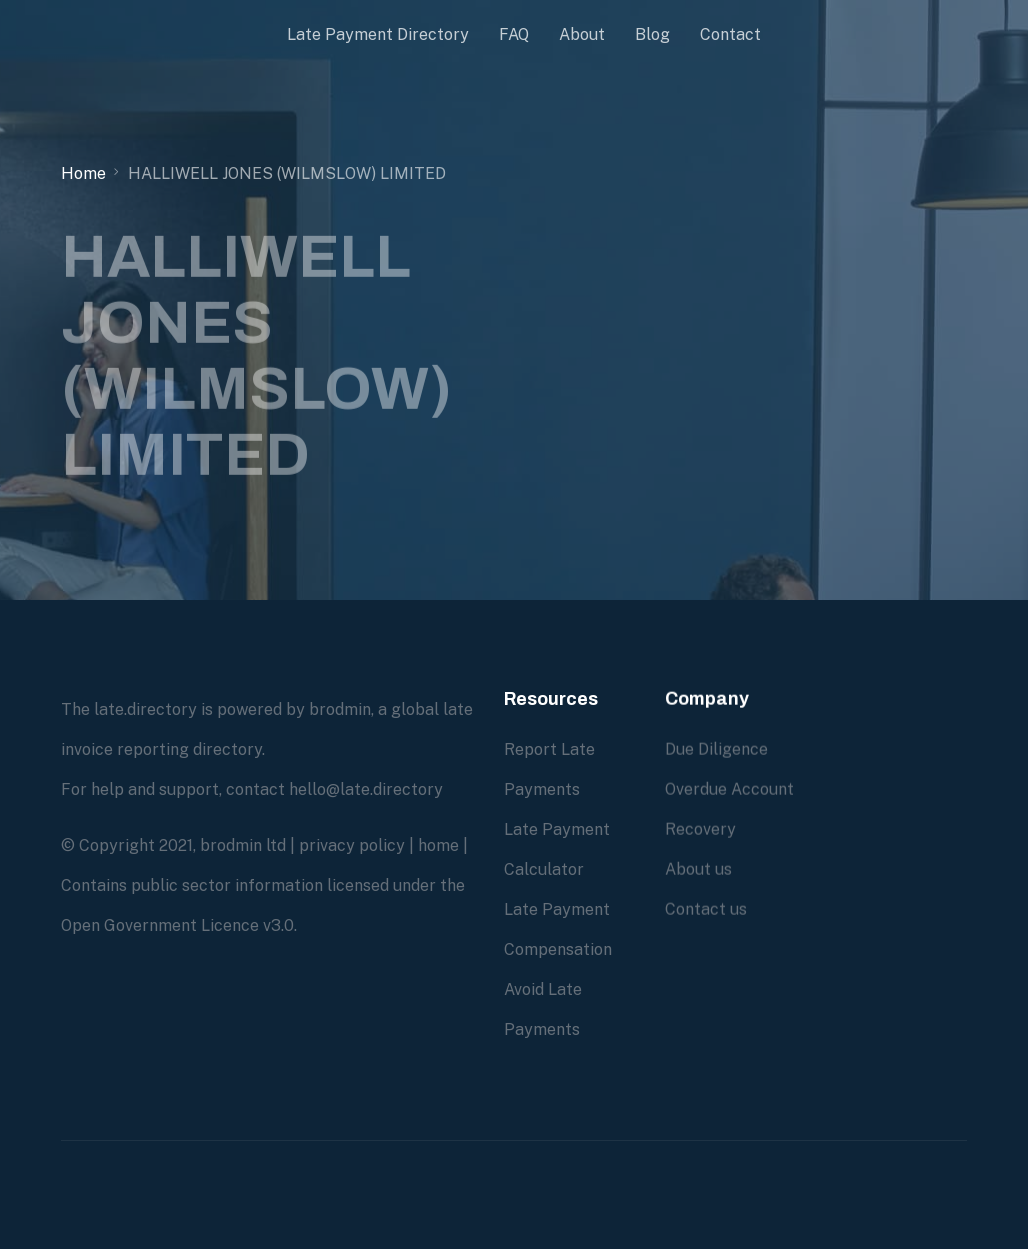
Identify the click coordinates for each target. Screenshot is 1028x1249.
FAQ (514, 34)
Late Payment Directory (378, 34)
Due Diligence (716, 749)
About (582, 34)
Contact (730, 34)
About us (698, 869)
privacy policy (352, 845)
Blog (652, 34)
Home (83, 173)
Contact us (706, 909)
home (438, 845)
